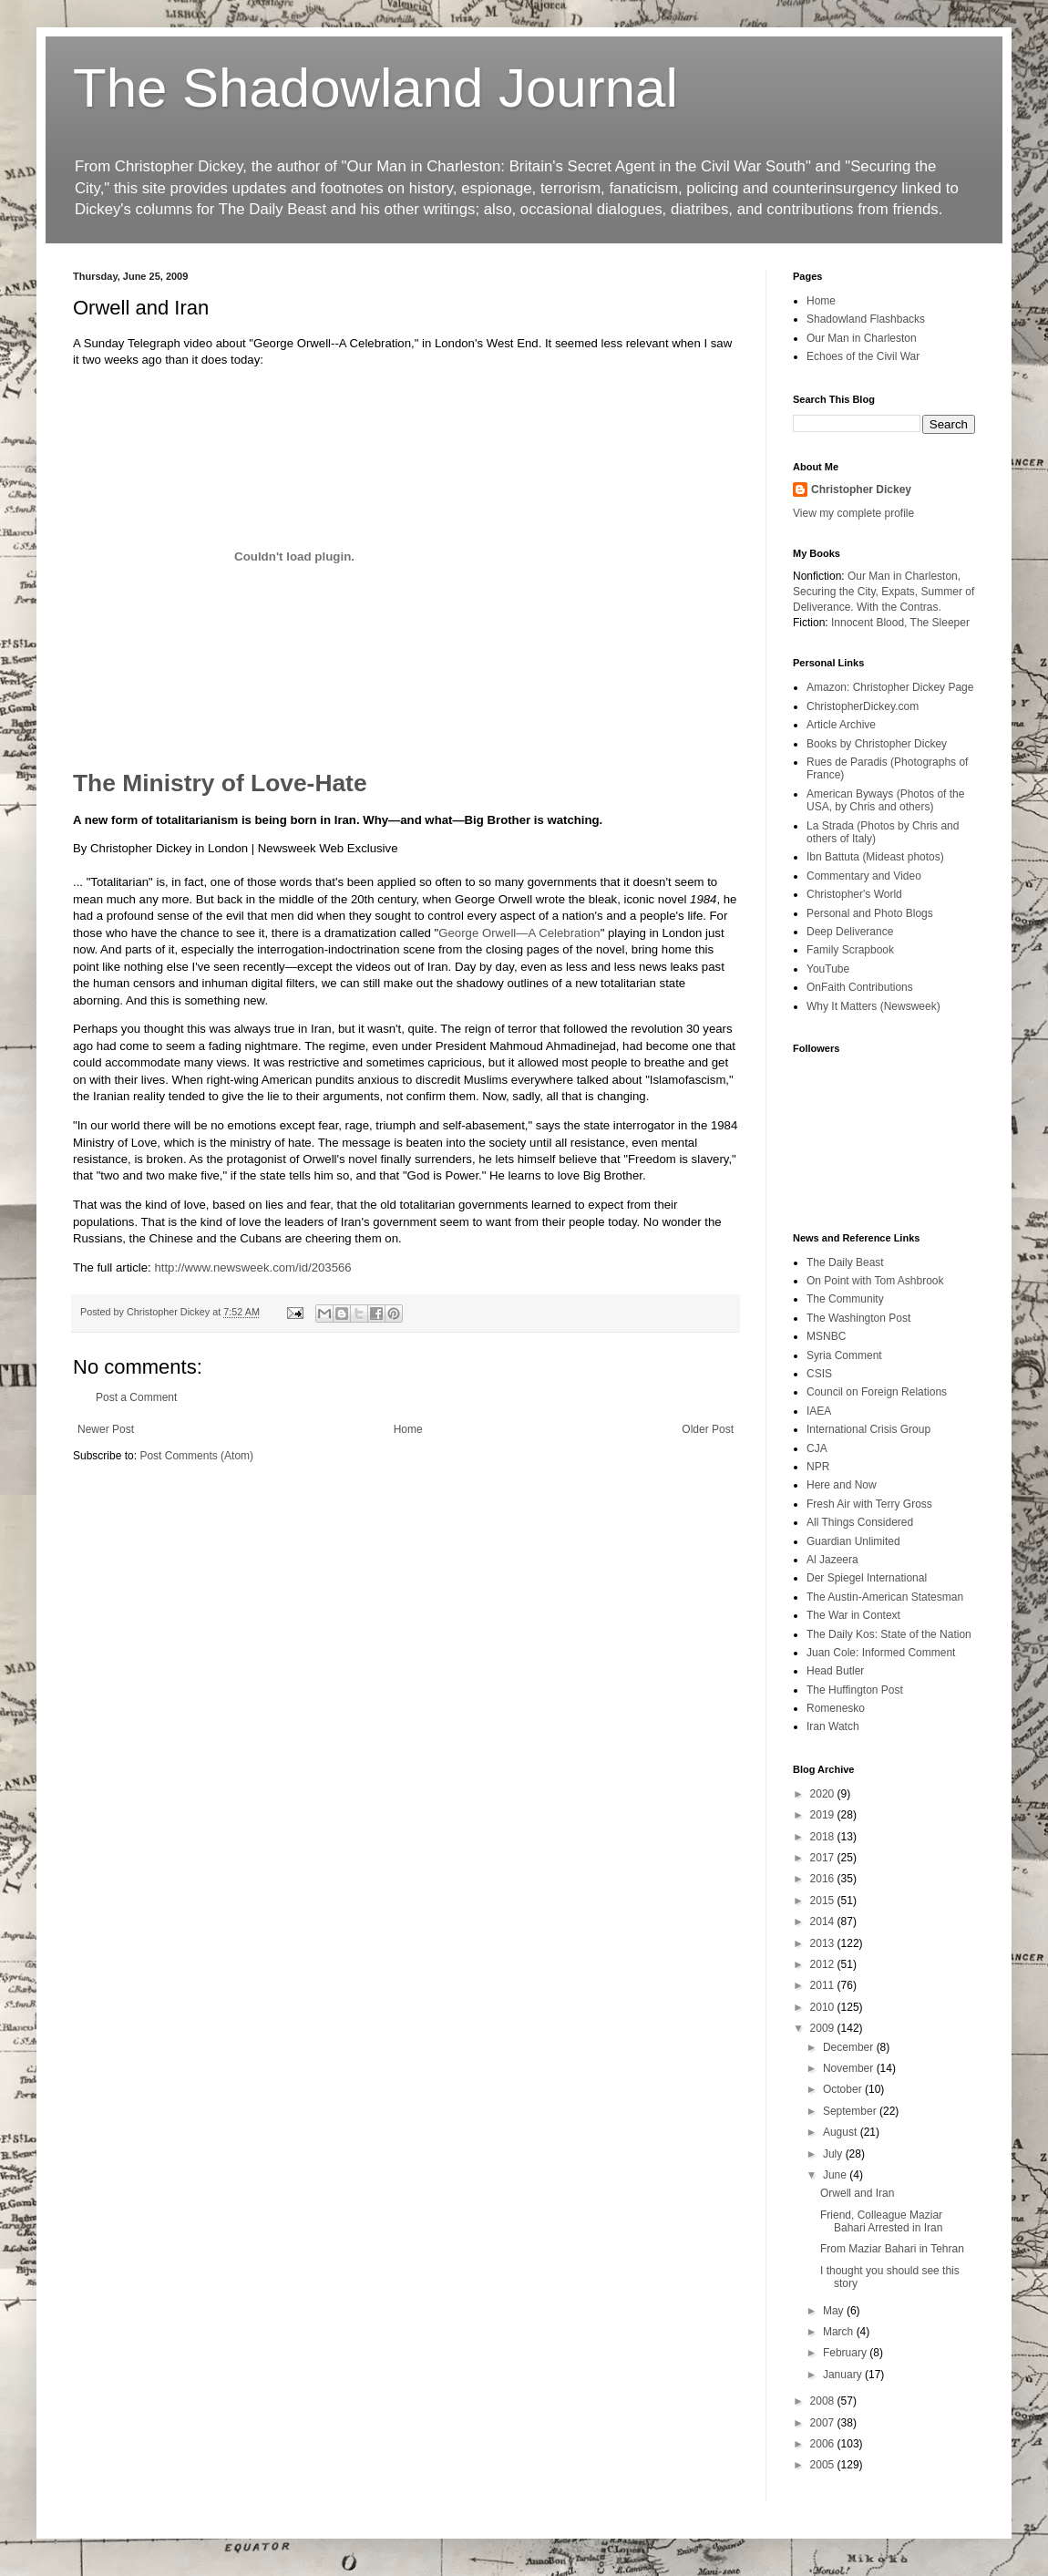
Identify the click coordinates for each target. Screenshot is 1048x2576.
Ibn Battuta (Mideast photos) (875, 856)
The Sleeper (940, 622)
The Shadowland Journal (375, 87)
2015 (823, 1900)
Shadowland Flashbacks (866, 319)
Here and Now (842, 1485)
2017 (823, 1857)
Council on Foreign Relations (877, 1392)
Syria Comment (844, 1355)
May (835, 2310)
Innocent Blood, (869, 622)
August (841, 2132)
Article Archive (841, 724)
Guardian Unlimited (853, 1541)
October (844, 2089)
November (850, 2068)
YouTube (828, 969)
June (836, 2175)
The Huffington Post (855, 1690)
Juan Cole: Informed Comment (881, 1652)
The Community (845, 1299)
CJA (817, 1448)
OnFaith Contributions (860, 987)
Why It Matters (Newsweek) (873, 1006)
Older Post (708, 1429)
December (850, 2047)
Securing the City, (835, 591)
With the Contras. (899, 607)
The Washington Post (858, 1318)
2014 (823, 1921)
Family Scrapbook (850, 949)
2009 (823, 2028)
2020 (823, 1794)
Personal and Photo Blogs (870, 913)
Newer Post (105, 1429)
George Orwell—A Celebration (519, 933)
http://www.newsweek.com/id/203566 (252, 1267)
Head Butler (835, 1670)
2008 (823, 2401)
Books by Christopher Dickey (877, 743)
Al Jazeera (832, 1559)
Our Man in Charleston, (904, 576)
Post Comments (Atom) (196, 1455)
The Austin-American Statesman (885, 1597)
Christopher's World (854, 894)
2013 (823, 1943)
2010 (823, 2007)
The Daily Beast (845, 1262)
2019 (823, 1814)
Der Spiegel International (867, 1577)
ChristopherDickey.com (863, 706)
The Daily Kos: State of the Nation (889, 1634)
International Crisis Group (868, 1429)
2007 (823, 2422)
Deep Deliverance (850, 931)
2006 (823, 2443)
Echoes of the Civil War (863, 356)
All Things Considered (860, 1522)
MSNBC (826, 1336)
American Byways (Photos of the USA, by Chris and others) (885, 800)
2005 (823, 2464)
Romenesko (836, 1708)
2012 (823, 1964)
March (840, 2331)
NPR (818, 1466)
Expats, (899, 591)
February (846, 2352)
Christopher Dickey (861, 489)
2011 (823, 1985)
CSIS (819, 1373)
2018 (823, 1836)
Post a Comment (136, 1397)
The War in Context (853, 1615)
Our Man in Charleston (862, 338)
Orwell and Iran (857, 2193)
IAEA (819, 1411)
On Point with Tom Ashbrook (875, 1280)
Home (408, 1429)
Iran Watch (833, 1726)
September (851, 2111)
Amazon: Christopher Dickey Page (890, 687)
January (844, 2374)
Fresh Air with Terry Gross (869, 1504)
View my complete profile (853, 513)
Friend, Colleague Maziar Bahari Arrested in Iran (881, 2221)
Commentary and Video (864, 876)
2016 (823, 1878)
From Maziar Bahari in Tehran (892, 2248)
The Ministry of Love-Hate (220, 783)
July (834, 2154)
